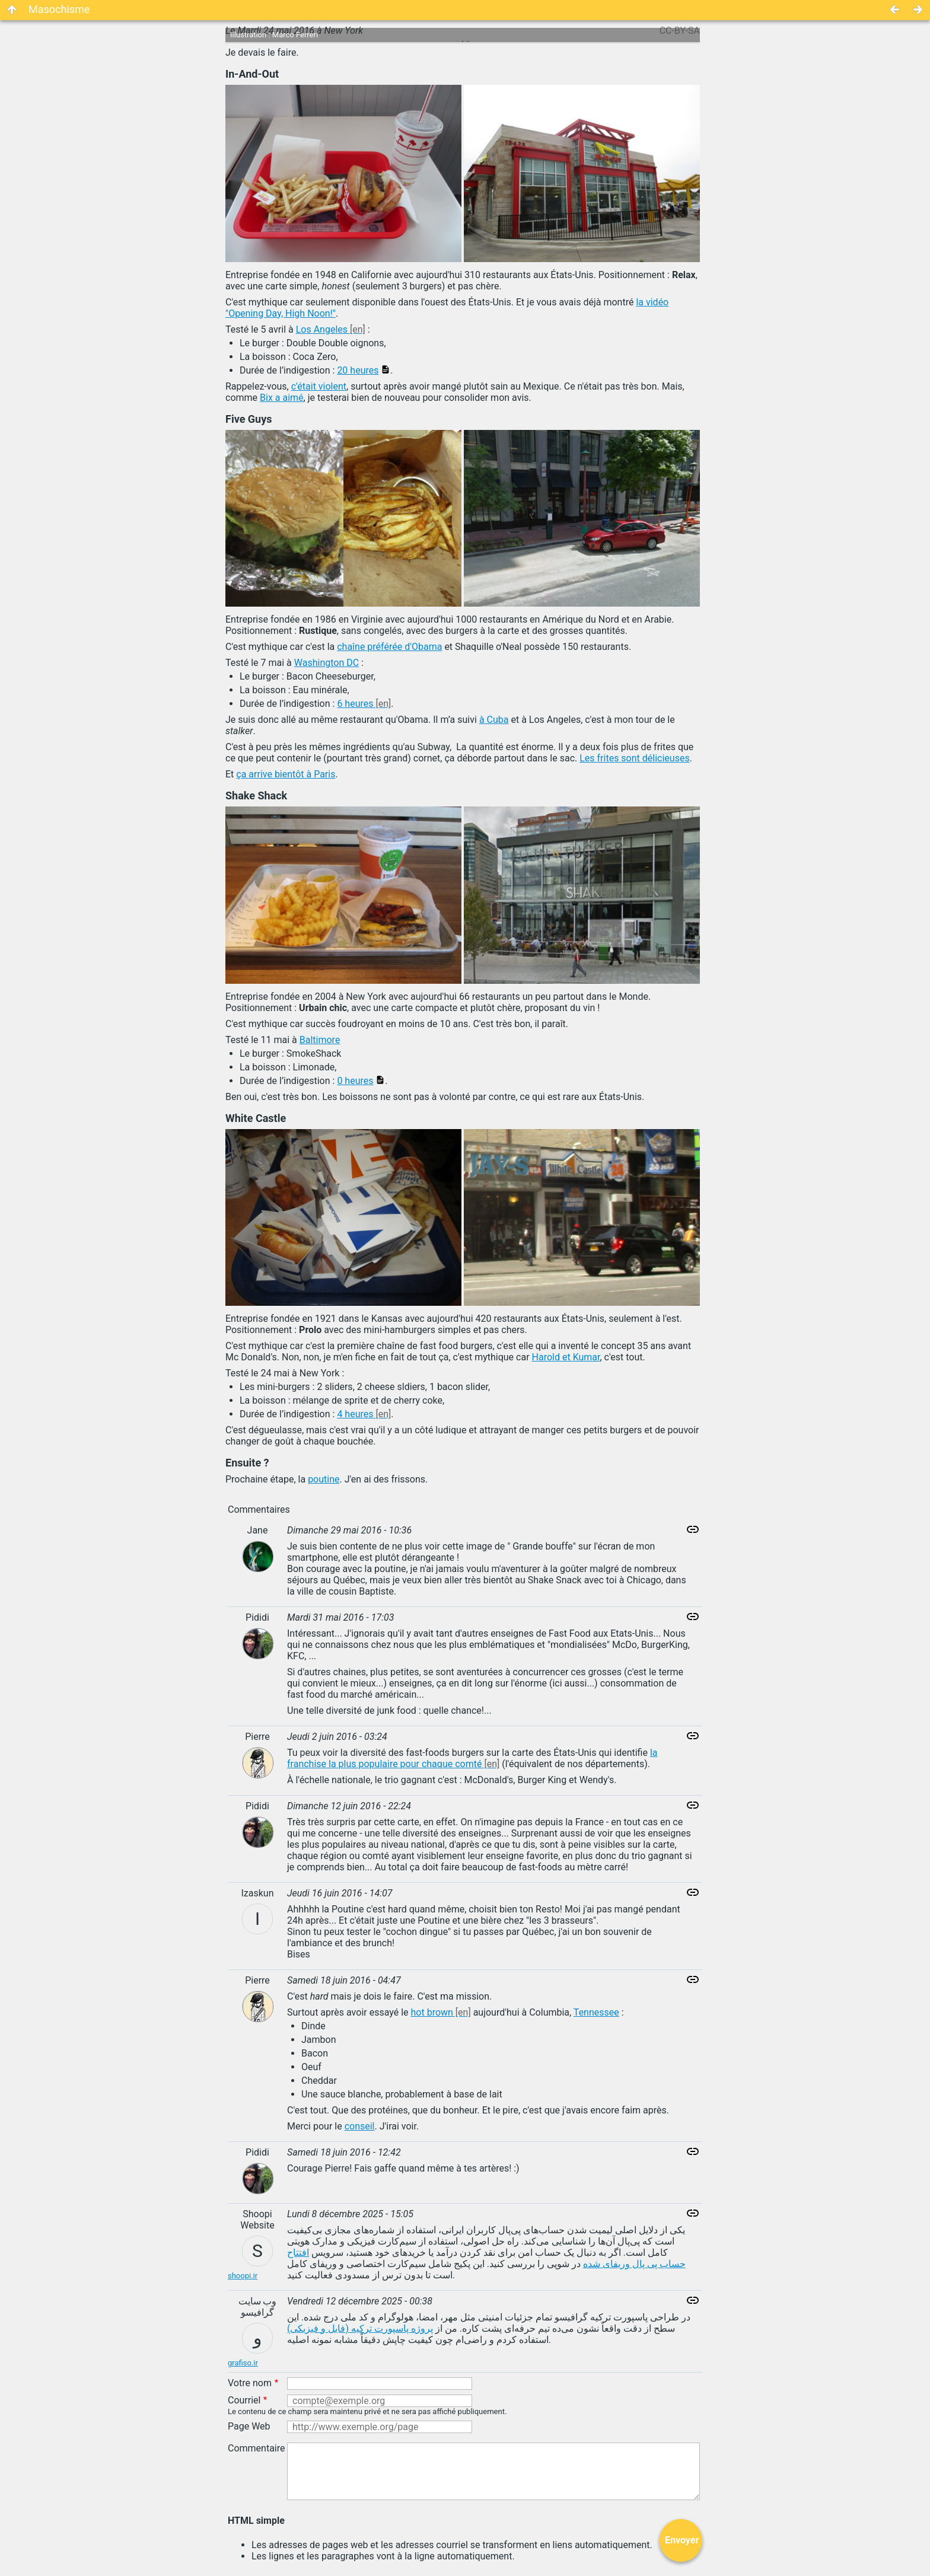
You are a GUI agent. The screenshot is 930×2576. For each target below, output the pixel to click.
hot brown (432, 2012)
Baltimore (320, 1039)
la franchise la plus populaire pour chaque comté (472, 1758)
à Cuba (494, 719)
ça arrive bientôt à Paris (285, 774)
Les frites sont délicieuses (634, 758)
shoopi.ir (242, 2275)
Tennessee (596, 2012)
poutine (323, 1479)
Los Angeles (322, 329)
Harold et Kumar (566, 1357)
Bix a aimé (282, 397)
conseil (360, 2126)
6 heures (355, 703)
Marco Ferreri (295, 34)
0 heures (355, 1080)
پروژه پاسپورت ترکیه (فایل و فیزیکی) (360, 2328)
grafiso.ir (243, 2362)
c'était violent (318, 386)
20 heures (357, 370)
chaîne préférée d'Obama (389, 646)
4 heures (355, 1414)
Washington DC (326, 662)
